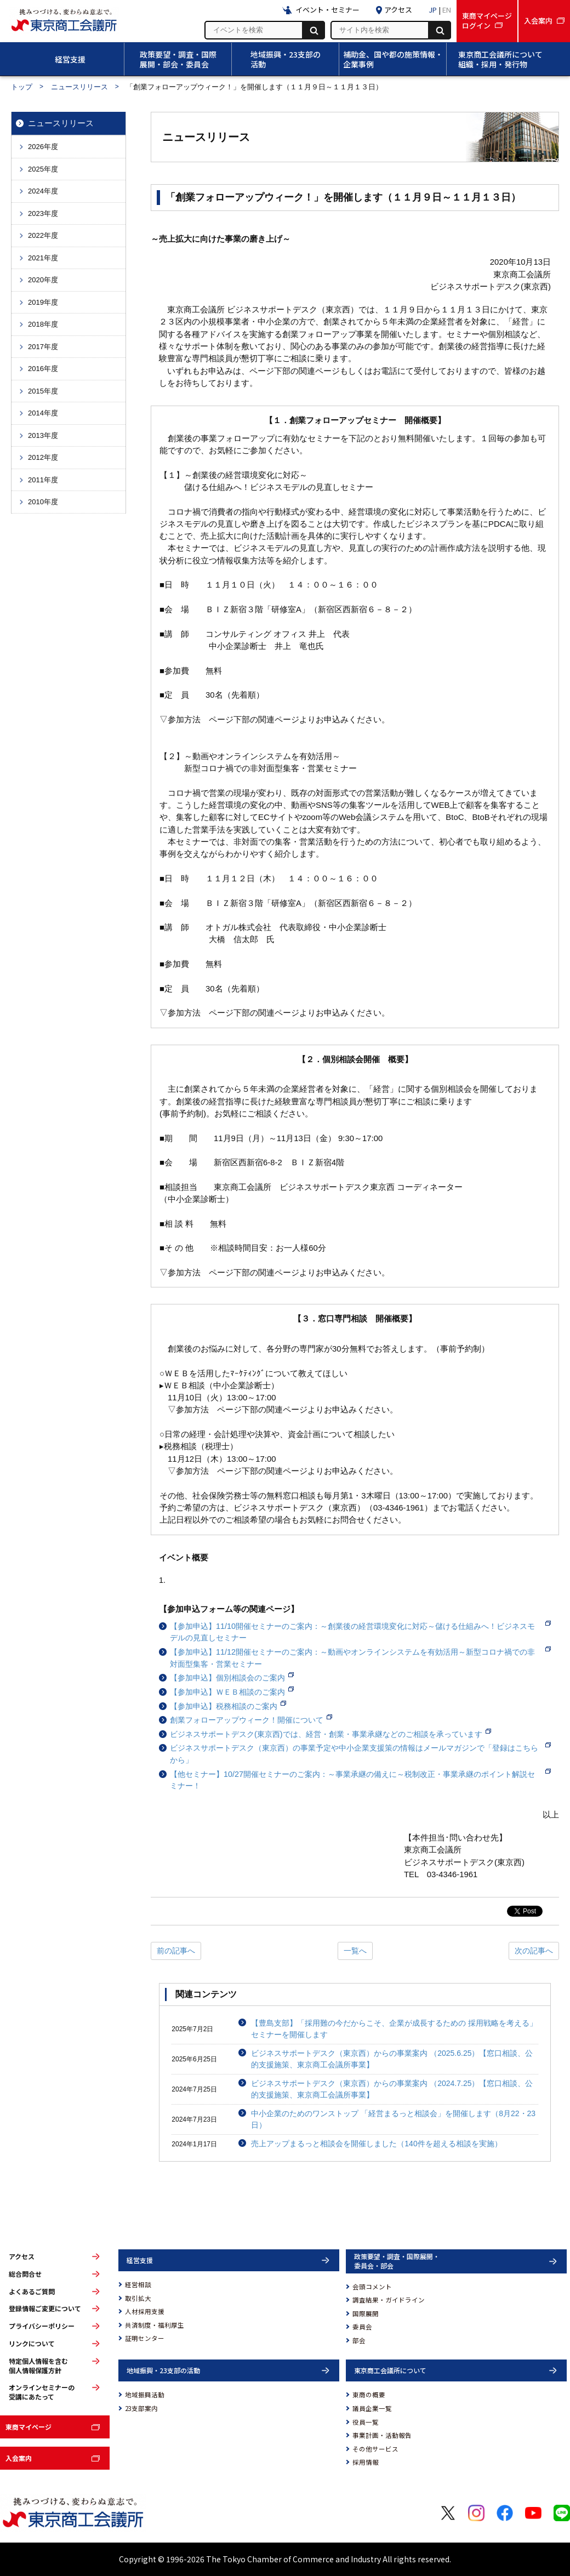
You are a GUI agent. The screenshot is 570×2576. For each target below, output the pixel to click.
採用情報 (365, 2462)
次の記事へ (534, 1950)
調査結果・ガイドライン (388, 2299)
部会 (359, 2340)
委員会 (362, 2326)
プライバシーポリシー (42, 2326)
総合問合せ (25, 2274)
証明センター (144, 2338)
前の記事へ (176, 1950)
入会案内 (18, 2458)
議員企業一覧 (372, 2408)
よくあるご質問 (32, 2291)
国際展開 (365, 2313)
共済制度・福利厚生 (154, 2325)
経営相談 (138, 2284)
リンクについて (32, 2343)
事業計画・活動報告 (382, 2435)
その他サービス (375, 2448)
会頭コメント (372, 2286)
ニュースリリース (79, 87)
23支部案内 (141, 2408)
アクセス (22, 2256)
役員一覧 (365, 2422)
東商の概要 (368, 2394)
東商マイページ (28, 2426)
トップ (21, 87)
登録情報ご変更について (45, 2308)
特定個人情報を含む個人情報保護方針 (38, 2366)
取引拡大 (138, 2298)
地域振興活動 (144, 2394)
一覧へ (355, 1950)
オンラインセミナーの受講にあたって (42, 2392)
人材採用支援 (144, 2311)
